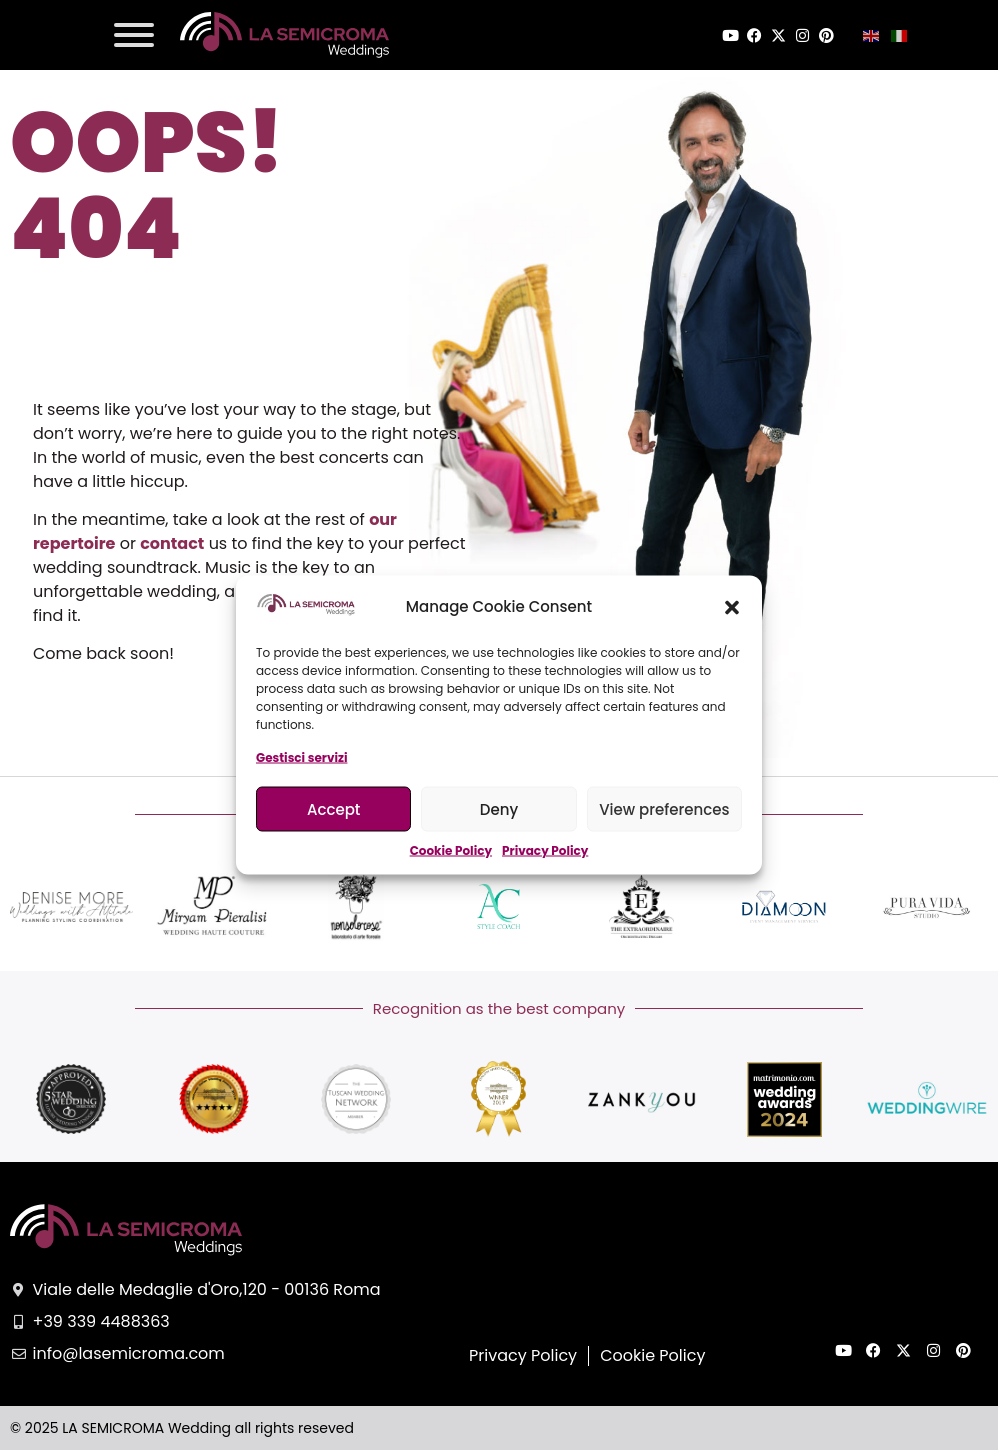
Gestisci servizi (301, 757)
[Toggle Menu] (134, 35)
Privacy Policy (545, 850)
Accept (333, 808)
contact (172, 543)
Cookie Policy (451, 850)
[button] (732, 607)
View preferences (664, 808)
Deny (499, 808)
